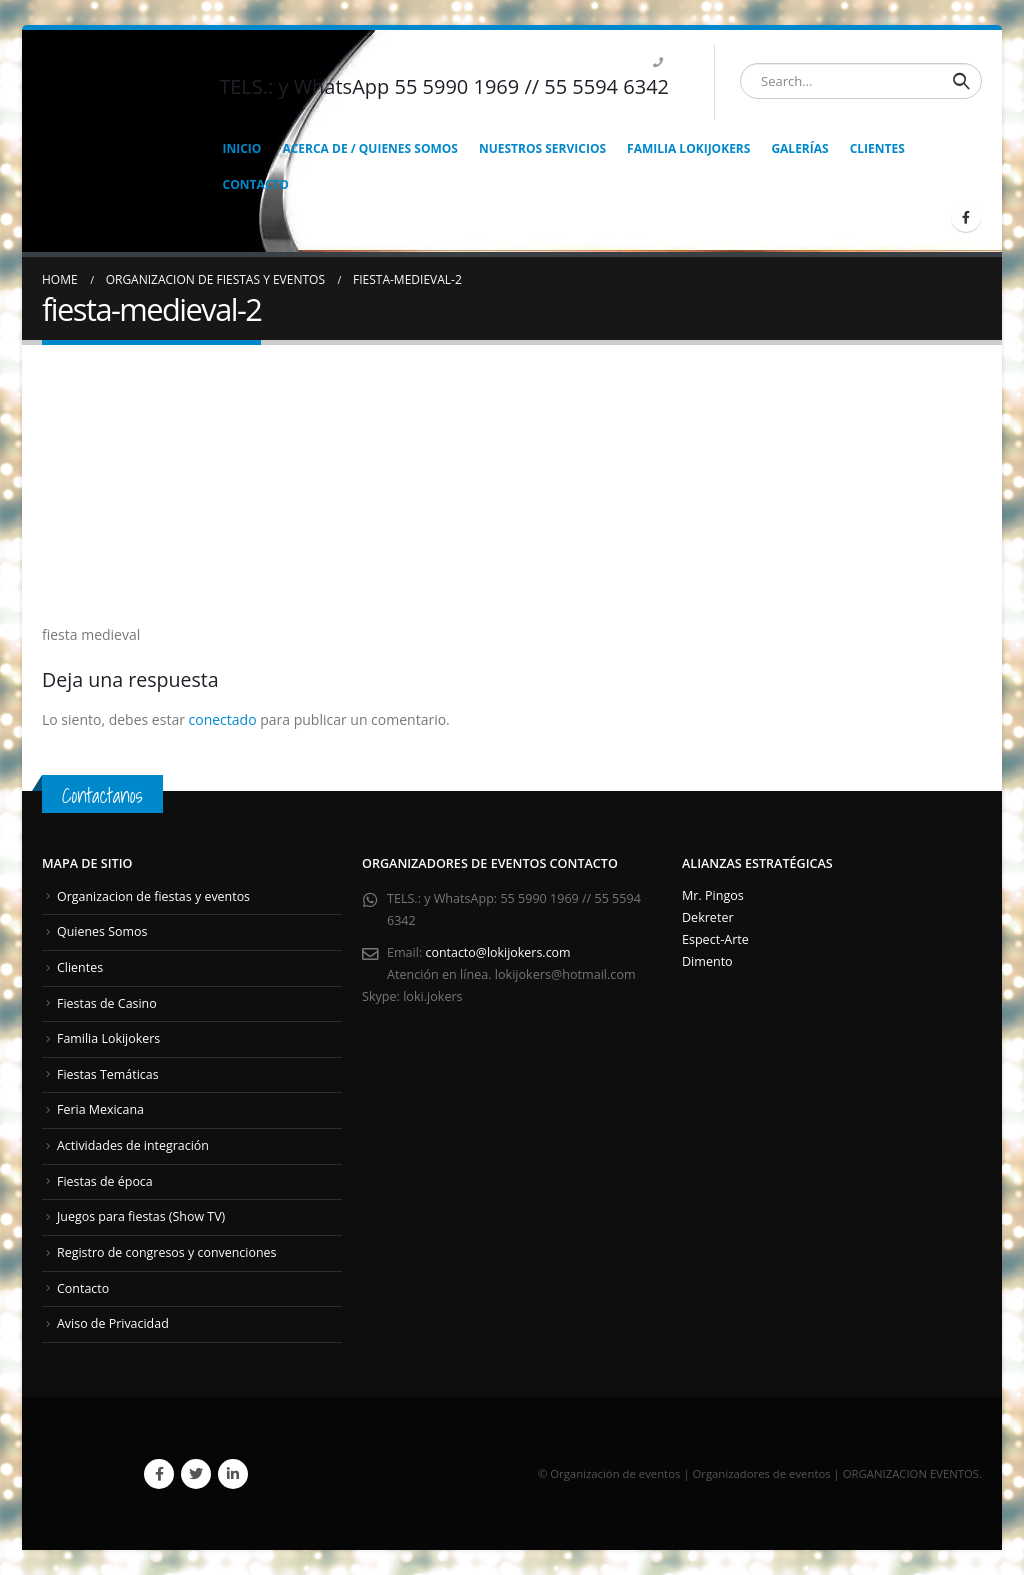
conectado (223, 719)
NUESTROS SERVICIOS (542, 148)
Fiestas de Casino (107, 1002)
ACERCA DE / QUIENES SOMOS (370, 148)
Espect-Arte (715, 939)
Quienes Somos (103, 931)
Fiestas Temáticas (108, 1074)
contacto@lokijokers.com (499, 952)
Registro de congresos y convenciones (168, 1252)
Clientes (80, 967)
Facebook (159, 1473)
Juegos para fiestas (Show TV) (142, 1216)
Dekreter (708, 917)
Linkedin (233, 1473)
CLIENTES (877, 148)
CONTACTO (256, 184)
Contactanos (102, 795)
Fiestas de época (105, 1181)
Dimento (707, 961)
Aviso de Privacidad (113, 1323)
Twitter (196, 1473)
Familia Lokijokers (109, 1038)
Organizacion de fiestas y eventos (154, 896)
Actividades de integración (134, 1145)
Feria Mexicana (101, 1109)
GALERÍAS (799, 148)
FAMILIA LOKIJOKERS (688, 148)
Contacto (83, 1287)
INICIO (242, 148)
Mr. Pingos (713, 895)
